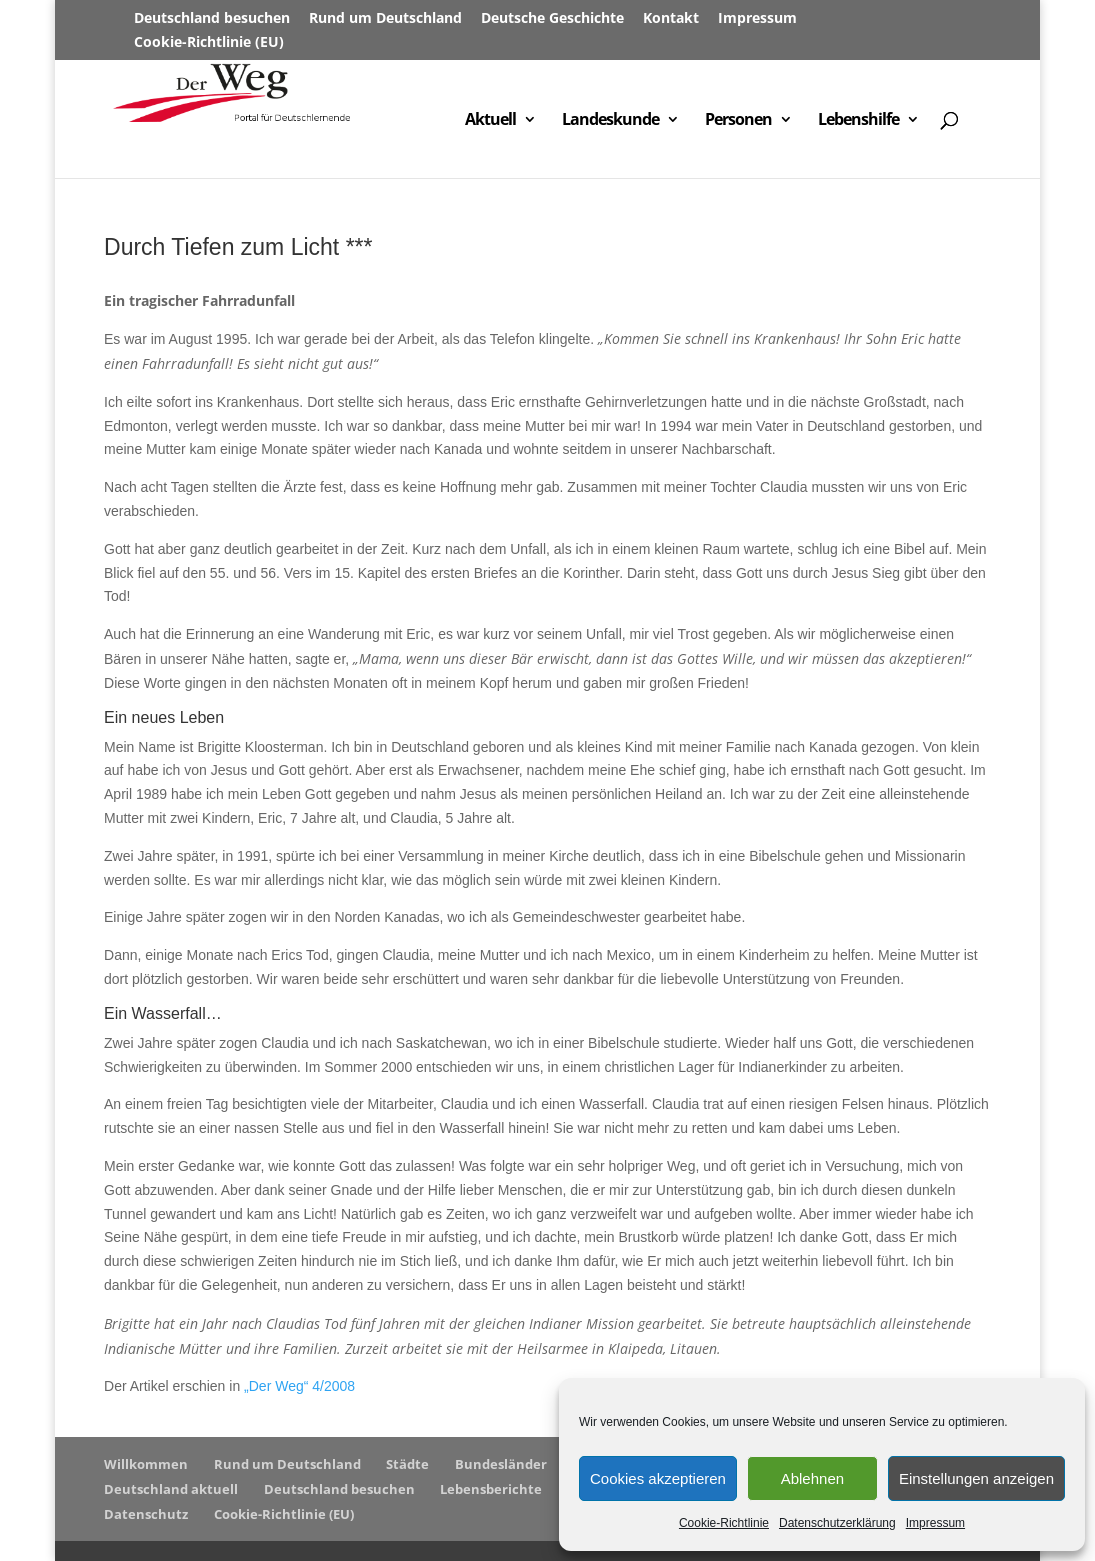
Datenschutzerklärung (837, 1523)
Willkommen (146, 1464)
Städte (407, 1464)
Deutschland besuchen (212, 19)
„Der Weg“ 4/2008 (299, 1386)
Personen (738, 121)
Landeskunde (610, 121)
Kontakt (671, 19)
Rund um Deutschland (385, 19)
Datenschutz (146, 1514)
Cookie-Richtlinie (724, 1523)
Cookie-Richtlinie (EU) (209, 43)
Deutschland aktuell (171, 1489)
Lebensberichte (491, 1489)
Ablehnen (812, 1478)
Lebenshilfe (858, 121)
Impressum (935, 1523)
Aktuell (490, 121)
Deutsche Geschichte (552, 19)
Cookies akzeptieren (658, 1478)
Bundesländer (501, 1464)
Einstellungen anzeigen (976, 1478)
